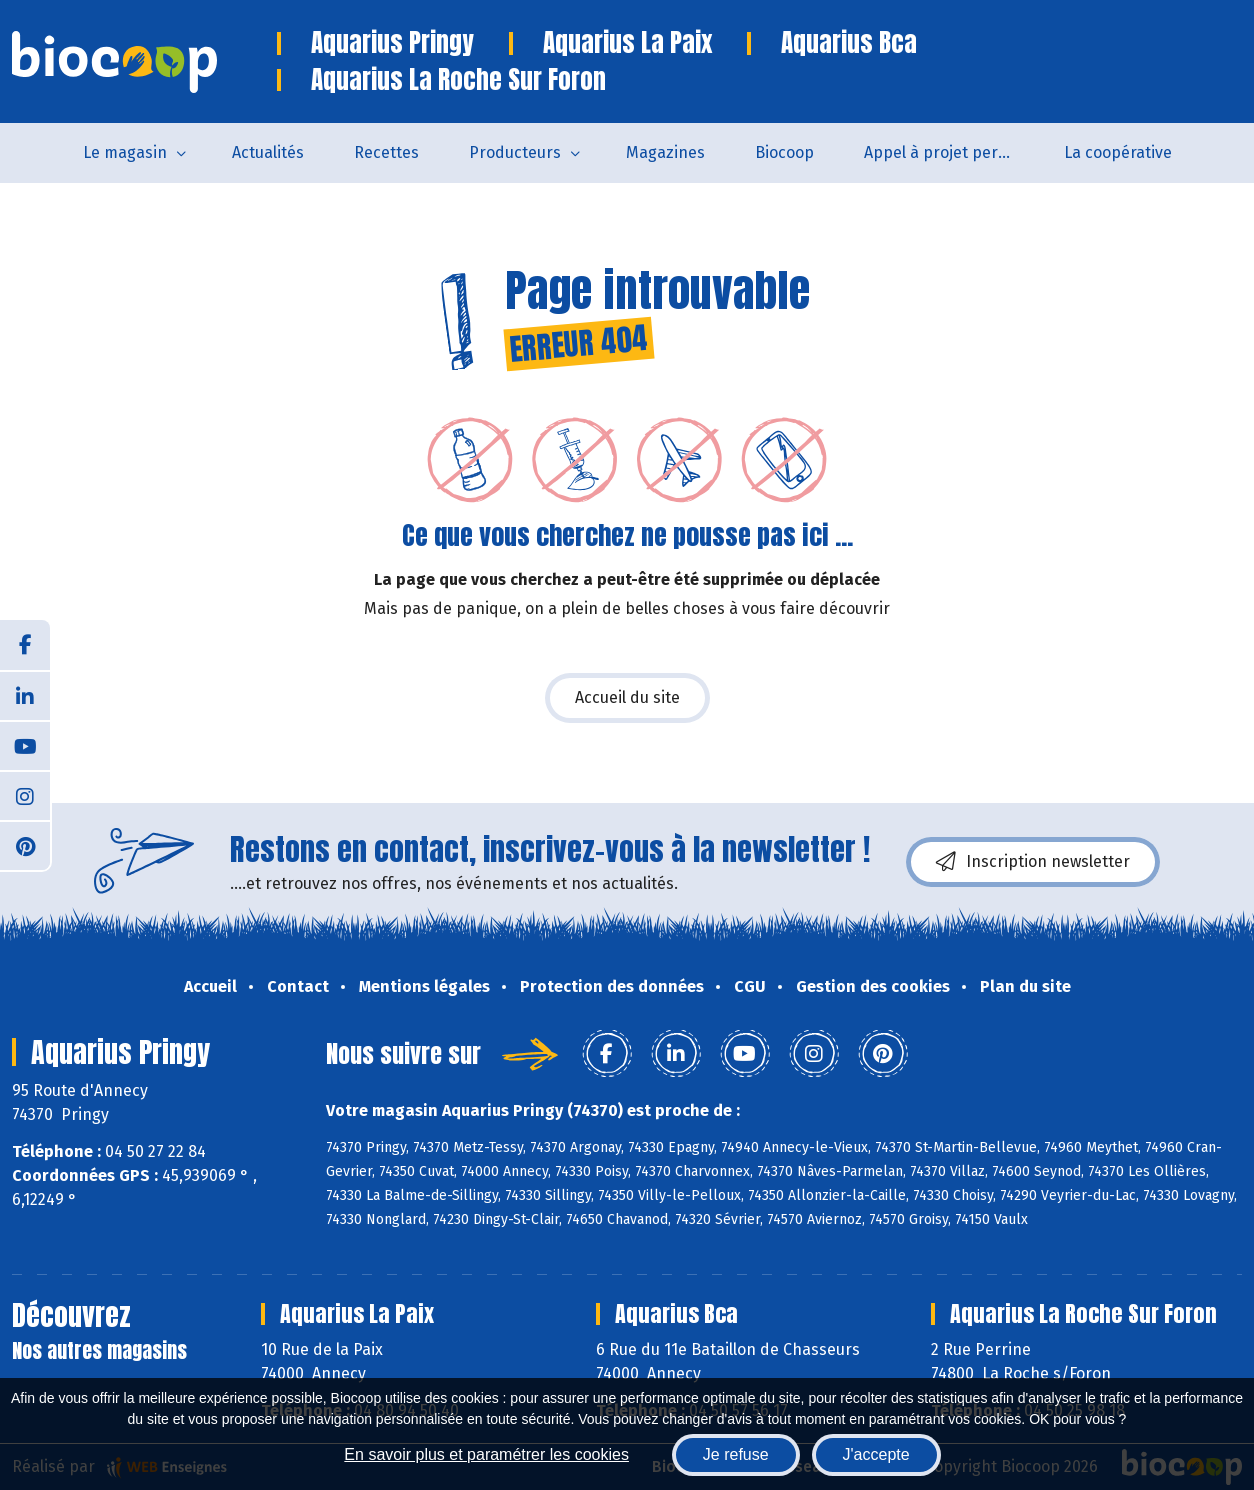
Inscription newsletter (1033, 862)
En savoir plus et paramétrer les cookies (486, 1454)
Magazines (665, 152)
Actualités (268, 152)
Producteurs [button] (515, 152)
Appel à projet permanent (951, 152)
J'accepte (876, 1454)
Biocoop (784, 152)
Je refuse (736, 1454)
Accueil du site (627, 697)
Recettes (386, 152)
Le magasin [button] (125, 152)
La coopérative (1118, 152)
